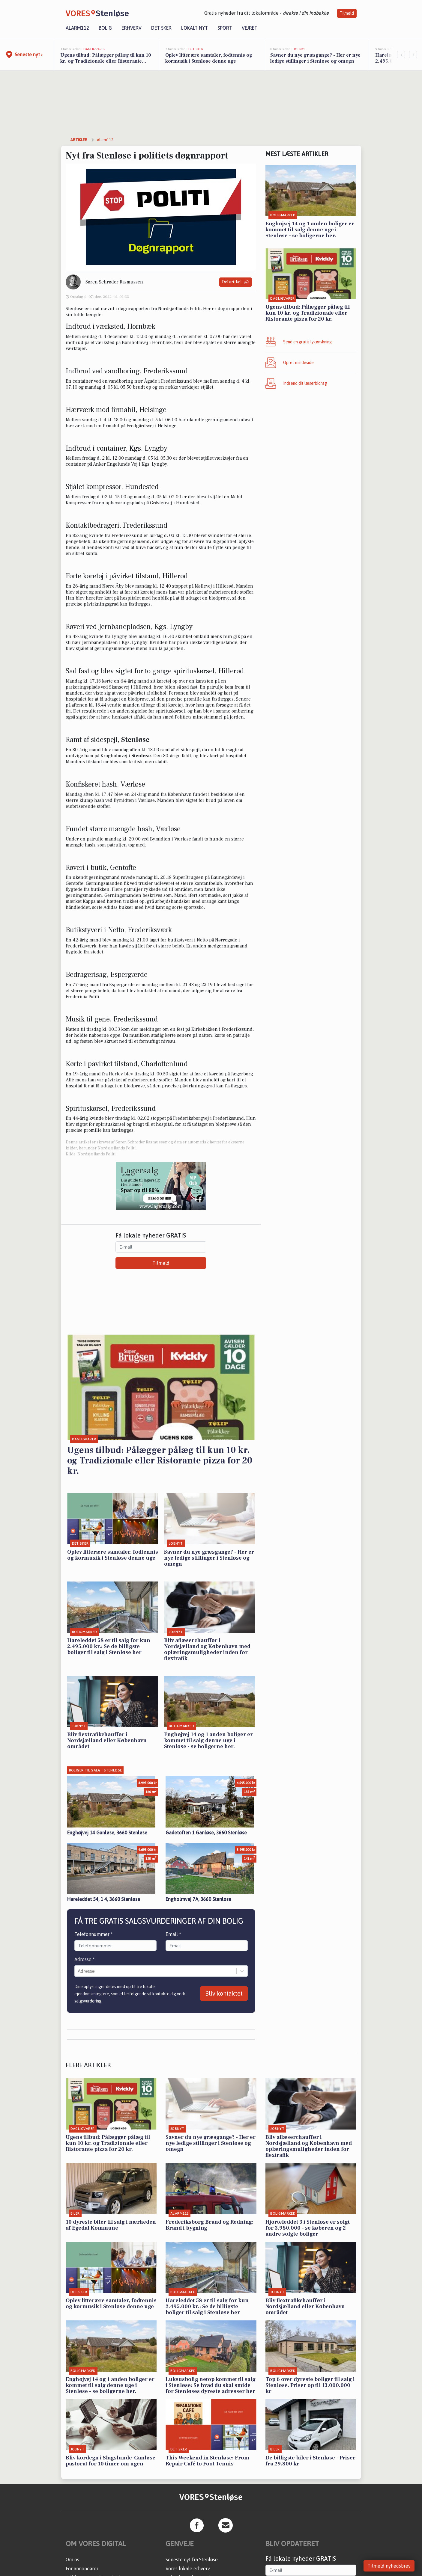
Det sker (161, 28)
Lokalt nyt (194, 28)
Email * (173, 1934)
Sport (224, 28)
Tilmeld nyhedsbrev (389, 2566)
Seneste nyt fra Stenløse (192, 2559)
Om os (72, 2559)
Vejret (249, 28)
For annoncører (82, 2568)
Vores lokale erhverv (188, 2568)
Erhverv (131, 28)
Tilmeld (347, 13)
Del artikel (235, 282)
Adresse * (84, 1959)
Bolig (105, 28)
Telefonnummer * (93, 1934)
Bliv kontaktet (224, 1993)
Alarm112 (77, 28)
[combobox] (78, 1971)
